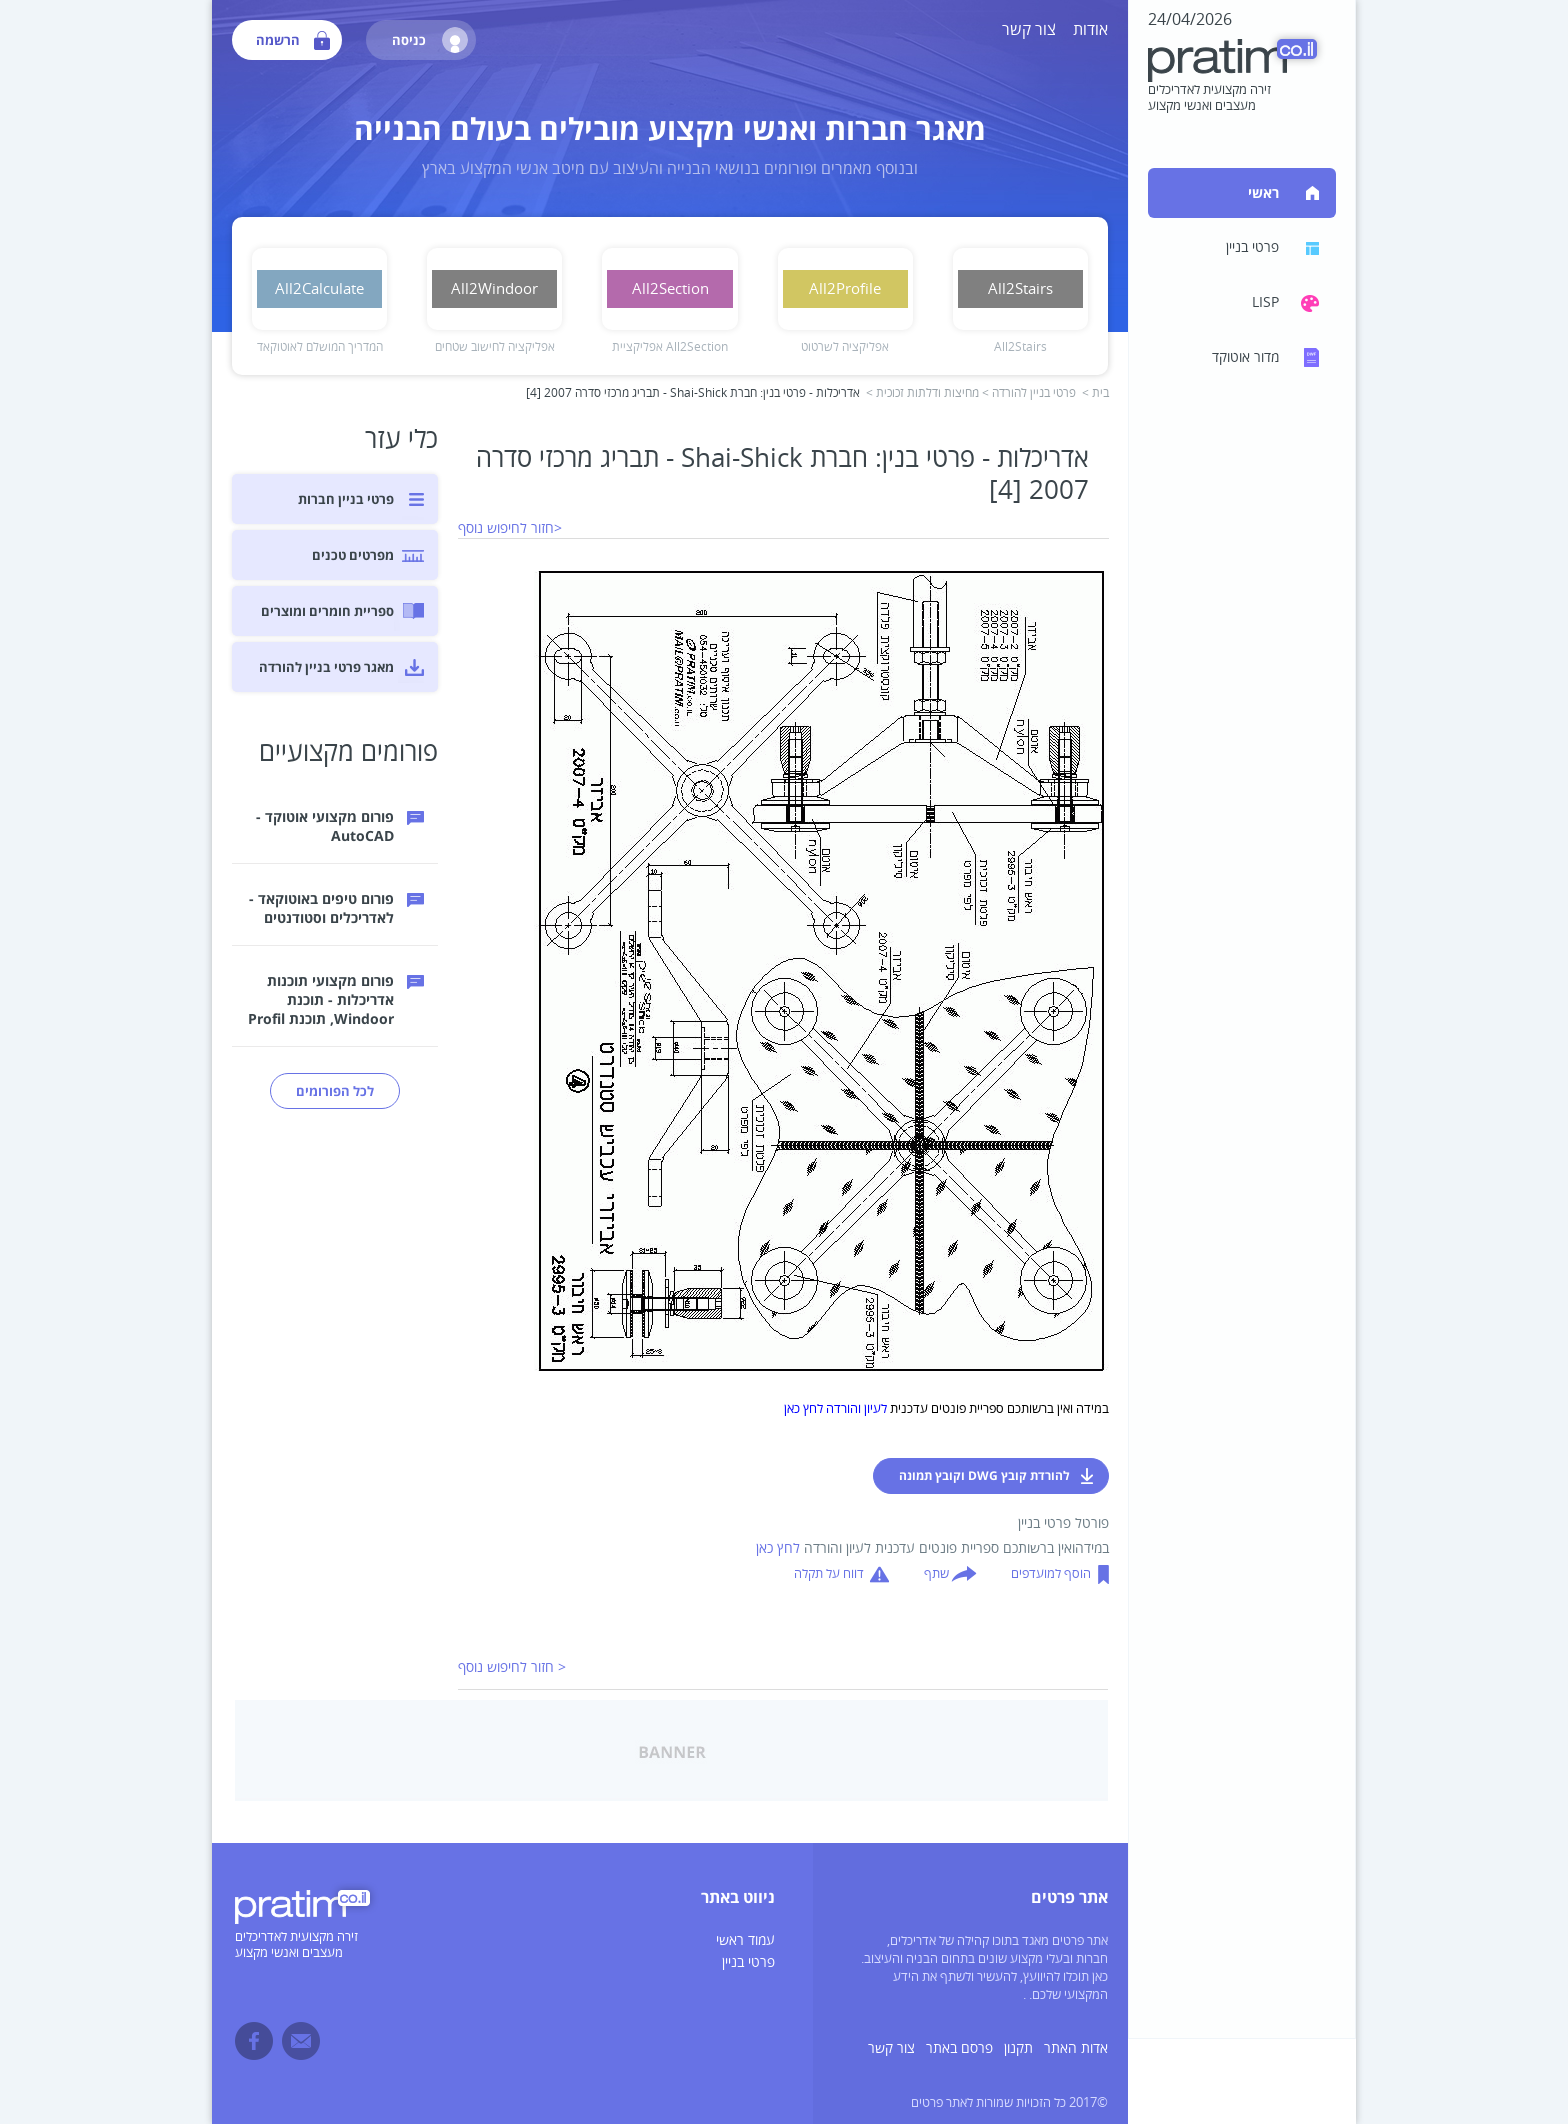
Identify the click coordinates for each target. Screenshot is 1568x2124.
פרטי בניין (748, 1962)
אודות (1090, 30)
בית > (1095, 393)
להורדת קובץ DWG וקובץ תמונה (984, 1475)
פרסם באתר (959, 2048)
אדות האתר (1076, 2048)
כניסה (430, 40)
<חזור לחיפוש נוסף (510, 528)
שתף (936, 1574)
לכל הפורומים (335, 1091)
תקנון (1018, 2048)
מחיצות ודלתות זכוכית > (922, 393)
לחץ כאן (778, 1548)
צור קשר (1029, 30)
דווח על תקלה (829, 1574)
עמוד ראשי (745, 1940)
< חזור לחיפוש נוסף (512, 1667)
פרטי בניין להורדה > (1029, 393)
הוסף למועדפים (1051, 1574)
